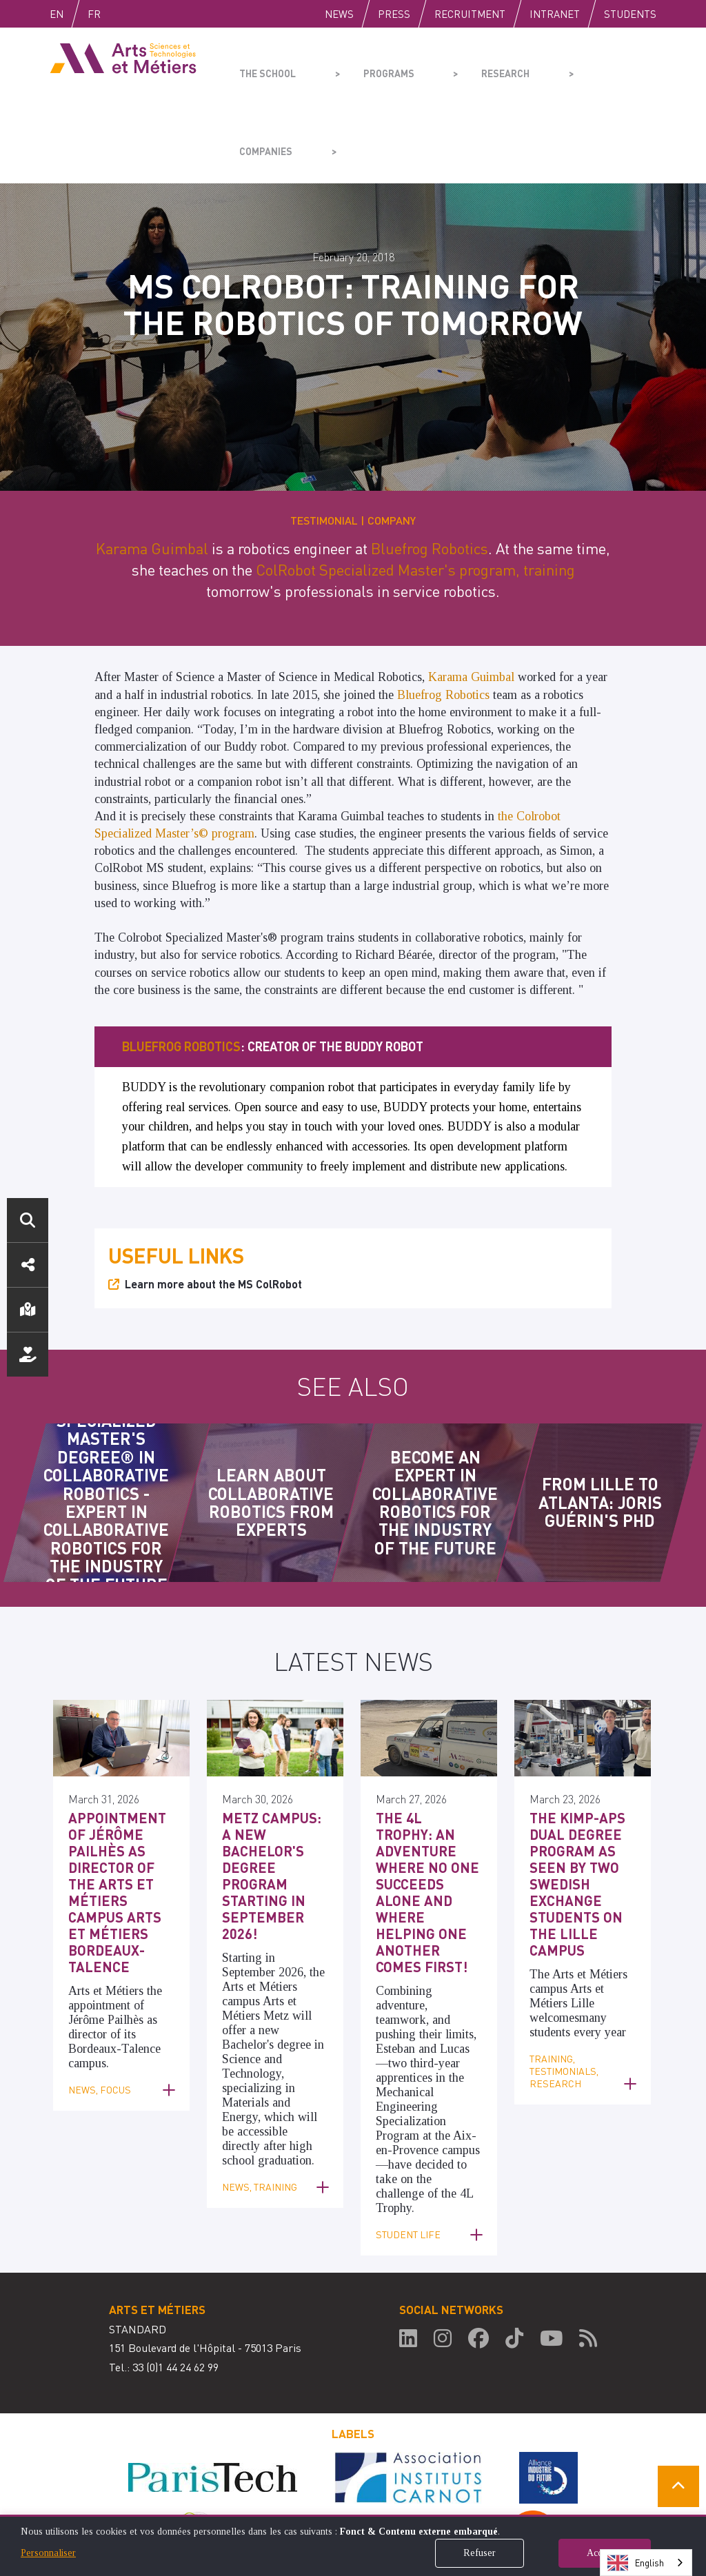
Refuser (479, 2553)
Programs (364, 66)
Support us (27, 1354)
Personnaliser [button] (48, 2553)
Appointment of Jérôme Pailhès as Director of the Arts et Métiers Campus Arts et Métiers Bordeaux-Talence (118, 1791)
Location (27, 1310)
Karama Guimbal (152, 470)
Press (394, 14)
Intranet (555, 14)
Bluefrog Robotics (429, 470)
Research (460, 66)
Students (630, 14)
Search (27, 1220)
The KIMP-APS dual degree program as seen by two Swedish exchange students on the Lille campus (571, 1798)
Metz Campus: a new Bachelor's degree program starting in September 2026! (273, 1768)
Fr (123, 14)
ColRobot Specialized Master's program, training (415, 491)
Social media (27, 1265)
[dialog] (353, 2545)
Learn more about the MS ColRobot (213, 1206)
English (71, 14)
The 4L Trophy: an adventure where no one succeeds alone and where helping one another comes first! (426, 1791)
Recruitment (469, 14)
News (339, 14)
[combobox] (646, 2562)
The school (264, 66)
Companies (556, 66)
